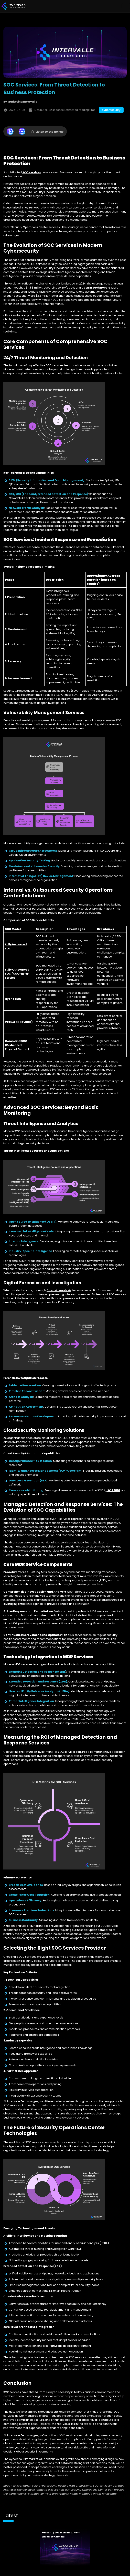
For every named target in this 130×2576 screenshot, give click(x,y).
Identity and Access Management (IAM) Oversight (45, 1471)
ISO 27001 (113, 1490)
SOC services (31, 172)
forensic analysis (59, 1290)
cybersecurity (111, 110)
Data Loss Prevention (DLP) (28, 1480)
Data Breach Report (95, 288)
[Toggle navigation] (126, 6)
